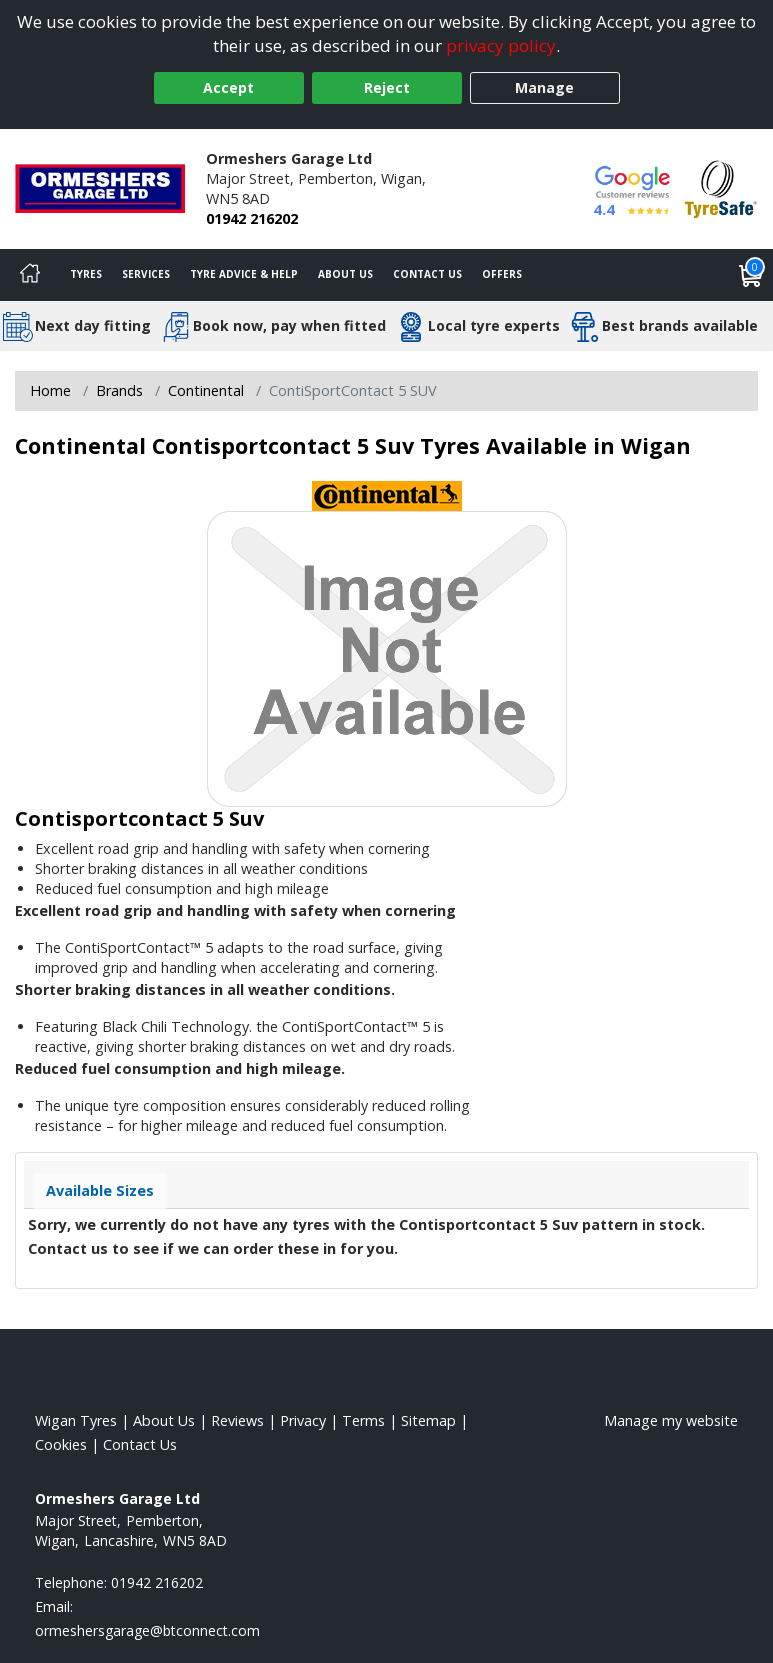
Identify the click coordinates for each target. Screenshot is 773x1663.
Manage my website (671, 1420)
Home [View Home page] (50, 390)
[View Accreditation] (721, 187)
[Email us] (147, 1630)
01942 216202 (252, 218)
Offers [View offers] (502, 274)
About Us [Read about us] (164, 1420)
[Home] (30, 275)
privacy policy (501, 45)
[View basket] (751, 275)
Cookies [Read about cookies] (61, 1444)
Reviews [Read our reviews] (237, 1420)
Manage (544, 87)
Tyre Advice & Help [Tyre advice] (244, 274)
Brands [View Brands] (119, 390)
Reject (387, 87)
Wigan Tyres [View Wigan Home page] (76, 1420)
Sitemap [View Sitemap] (428, 1420)
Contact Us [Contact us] (427, 274)
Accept (228, 87)
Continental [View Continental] (206, 390)
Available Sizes (100, 1190)
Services (146, 274)
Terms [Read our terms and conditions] (363, 1420)
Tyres (86, 274)
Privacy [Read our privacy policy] (303, 1420)
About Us (345, 274)
